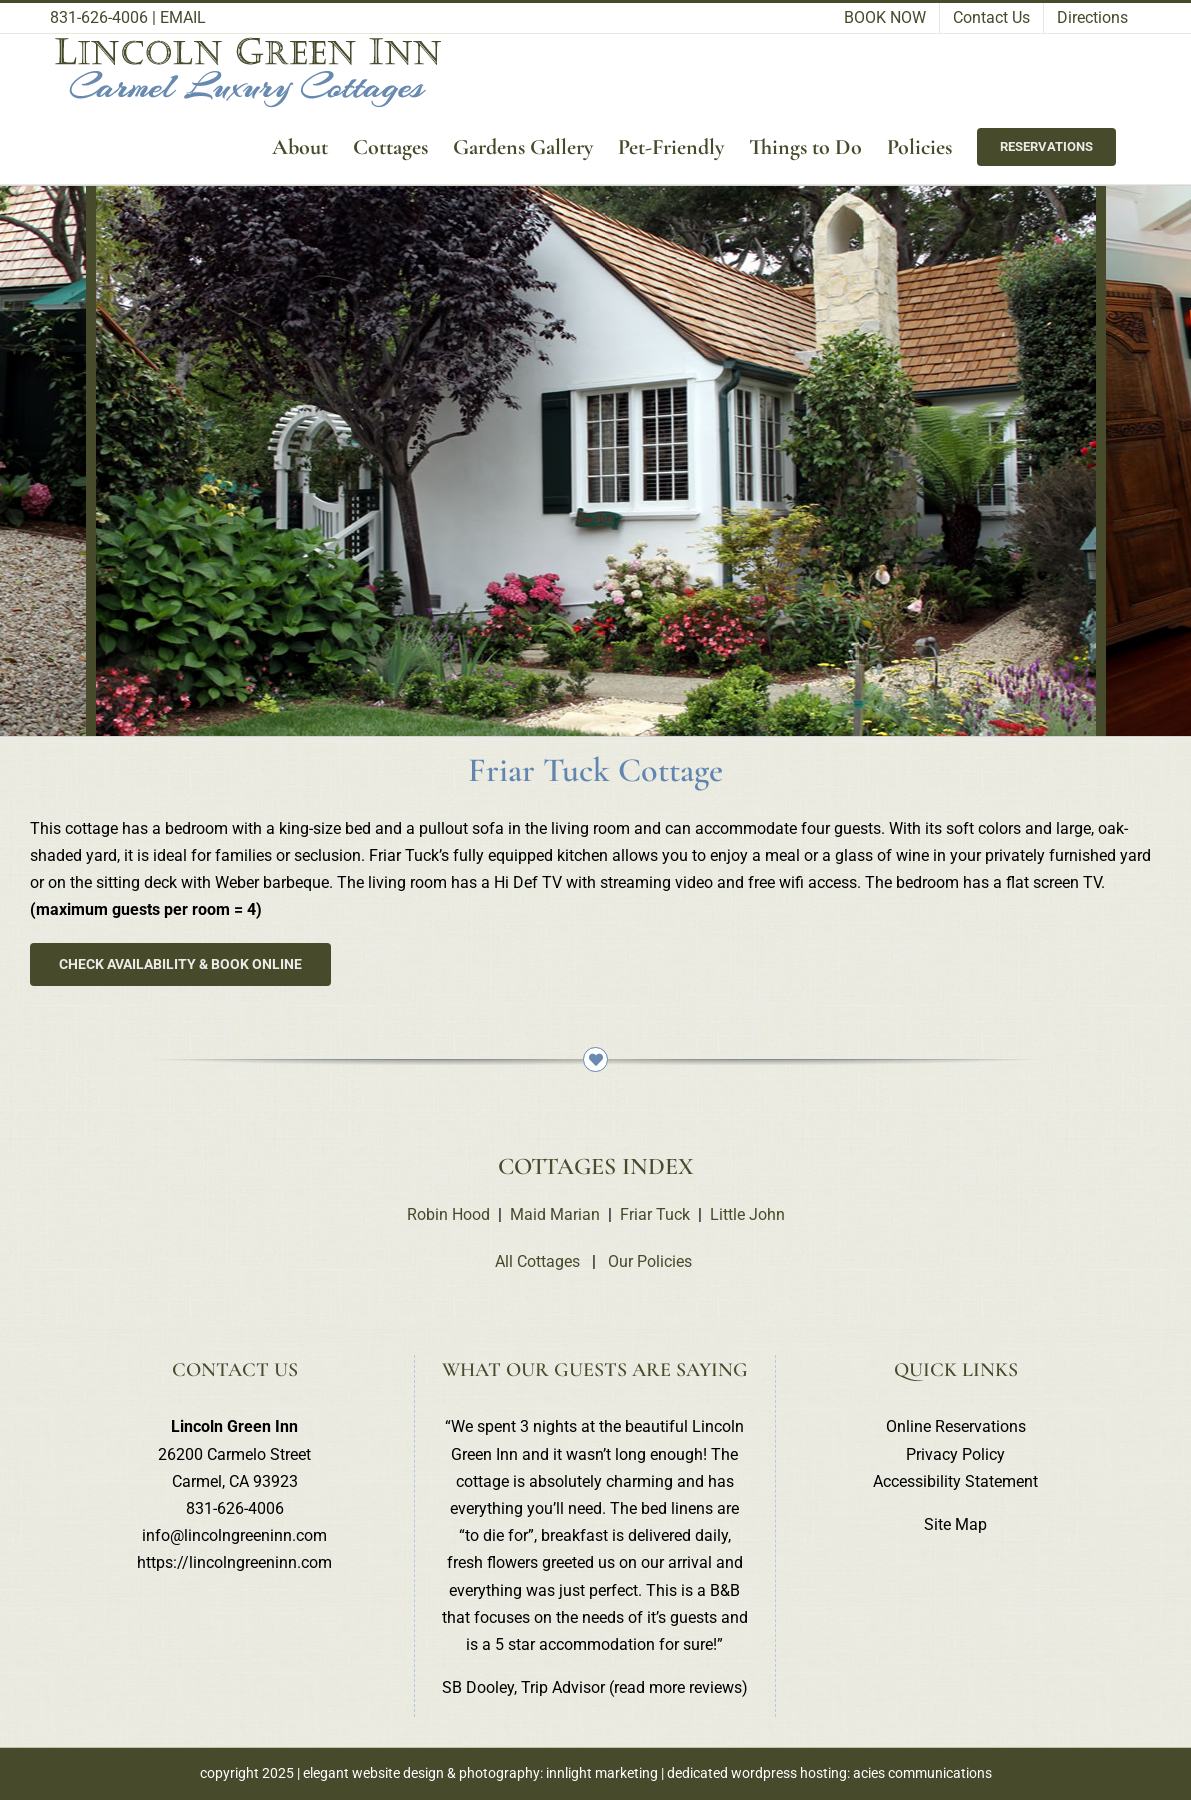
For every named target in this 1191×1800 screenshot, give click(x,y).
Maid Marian (555, 1214)
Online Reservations (956, 1426)
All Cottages (537, 1261)
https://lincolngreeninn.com (234, 1562)
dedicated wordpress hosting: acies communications (829, 1773)
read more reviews (678, 1687)
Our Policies (650, 1261)
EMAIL (183, 17)
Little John (747, 1214)
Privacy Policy (955, 1454)
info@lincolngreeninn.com (234, 1535)
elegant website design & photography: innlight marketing (480, 1773)
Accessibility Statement (955, 1481)
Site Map (955, 1524)
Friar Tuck (655, 1214)
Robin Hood (448, 1214)
